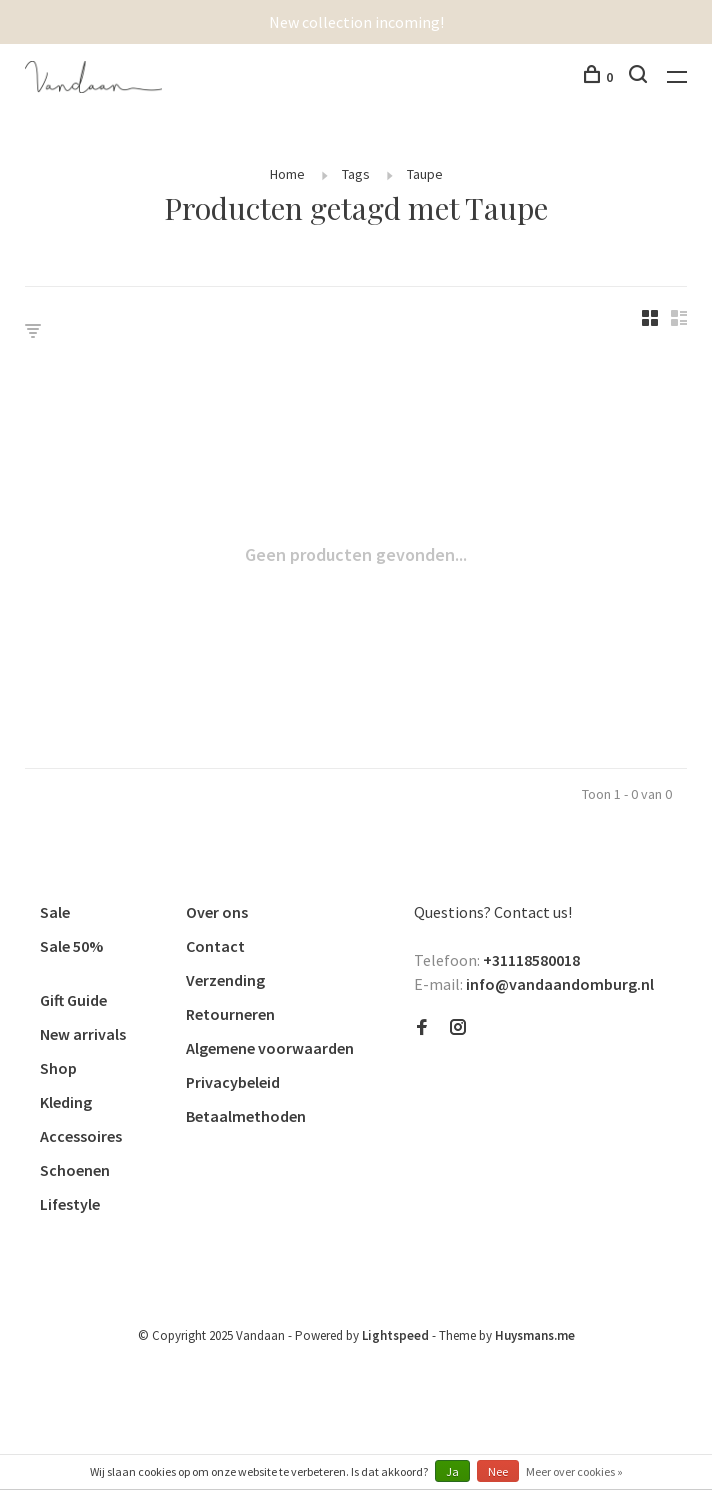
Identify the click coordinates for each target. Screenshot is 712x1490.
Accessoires (81, 1136)
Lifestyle (70, 1204)
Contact (215, 946)
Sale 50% (71, 946)
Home (287, 174)
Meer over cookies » (574, 1471)
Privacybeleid (233, 1082)
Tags (356, 174)
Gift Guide (73, 1000)
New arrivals (83, 1034)
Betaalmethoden (246, 1116)
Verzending (225, 980)
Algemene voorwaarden (270, 1048)
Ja (452, 1471)
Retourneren (230, 1014)
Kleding (66, 1102)
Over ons (217, 912)
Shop (58, 1068)
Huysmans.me (535, 1335)
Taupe (425, 174)
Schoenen (75, 1170)
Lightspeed (395, 1335)
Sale (55, 912)
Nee (498, 1471)
